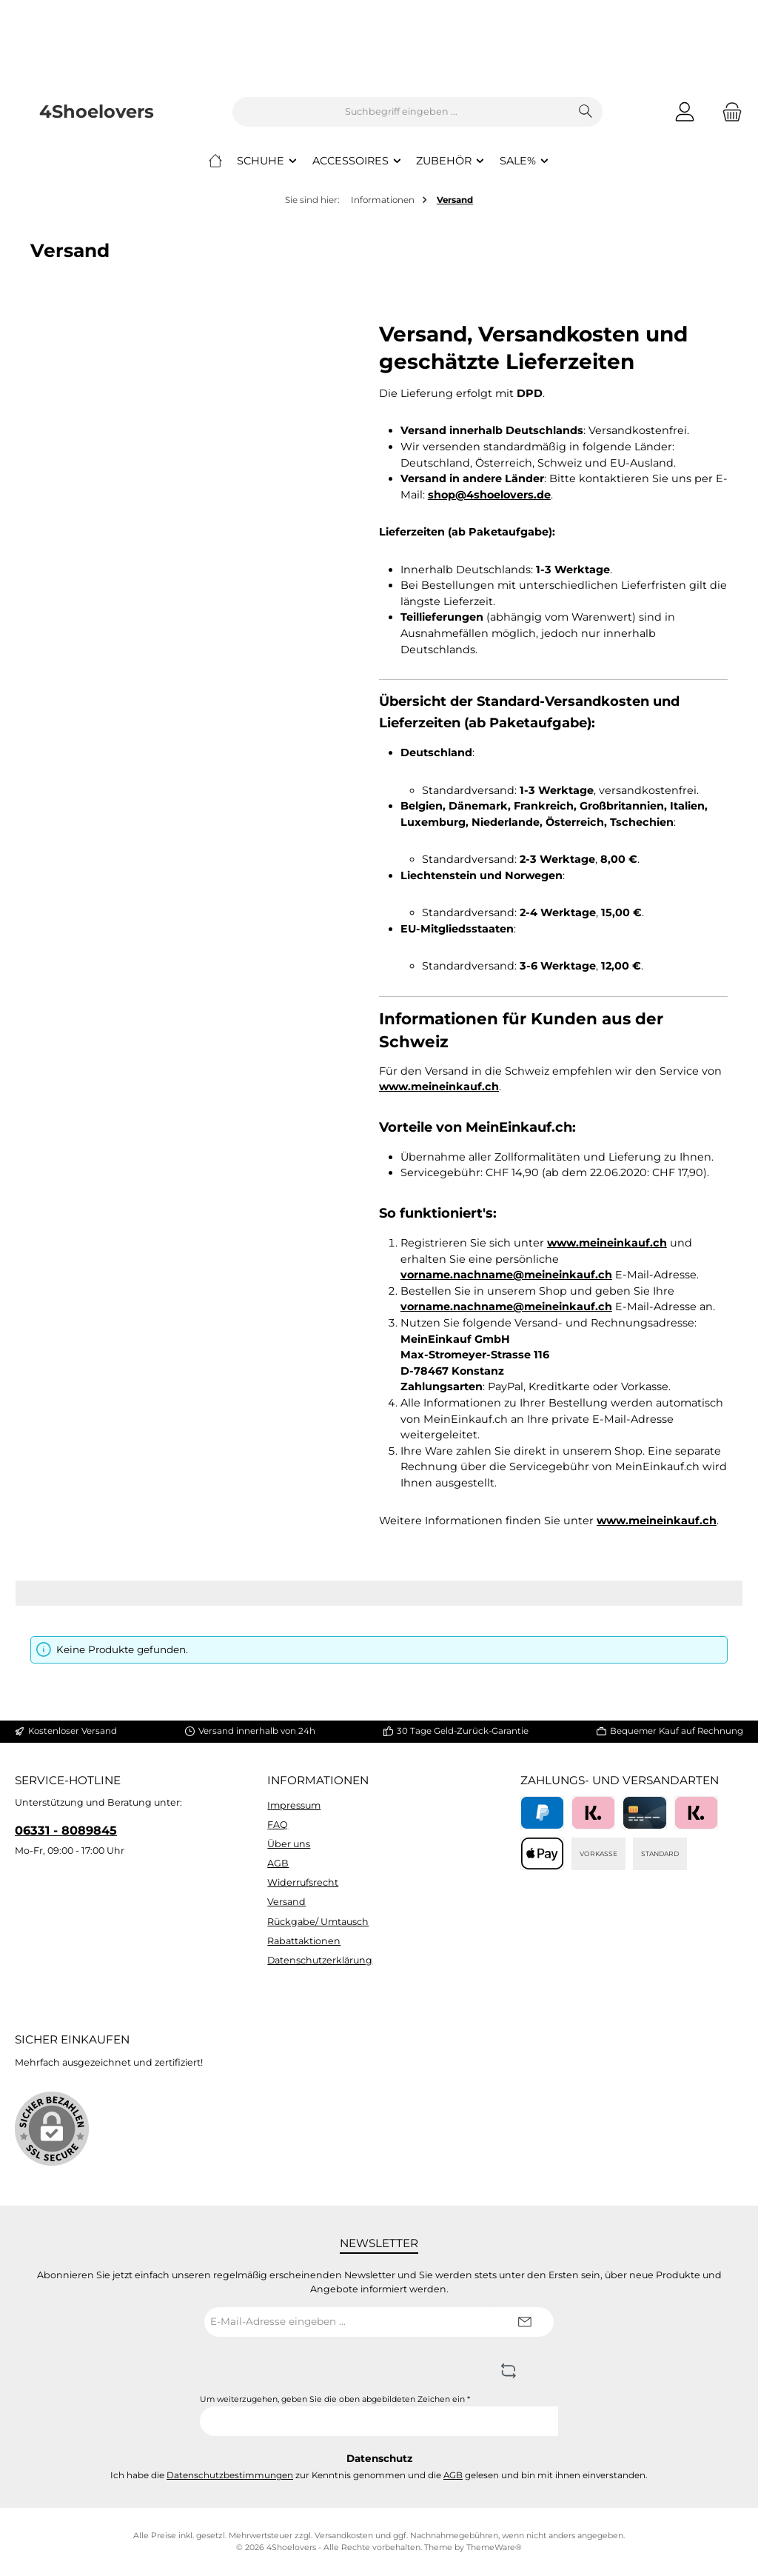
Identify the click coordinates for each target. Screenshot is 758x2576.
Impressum (294, 1805)
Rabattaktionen (304, 1940)
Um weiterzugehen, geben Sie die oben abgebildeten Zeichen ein (335, 2399)
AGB (278, 1863)
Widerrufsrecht (302, 1882)
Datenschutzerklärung (319, 1960)
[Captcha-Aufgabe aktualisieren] (509, 2371)
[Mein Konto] (685, 112)
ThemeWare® (494, 2547)
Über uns (288, 1843)
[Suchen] (586, 112)
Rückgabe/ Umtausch (318, 1921)
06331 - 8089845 (66, 1830)
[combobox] (401, 112)
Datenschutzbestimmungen (230, 2475)
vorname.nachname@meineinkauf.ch (506, 1274)
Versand (286, 1901)
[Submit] (524, 2322)
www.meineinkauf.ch (439, 1086)
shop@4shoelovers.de (489, 494)
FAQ (277, 1824)
